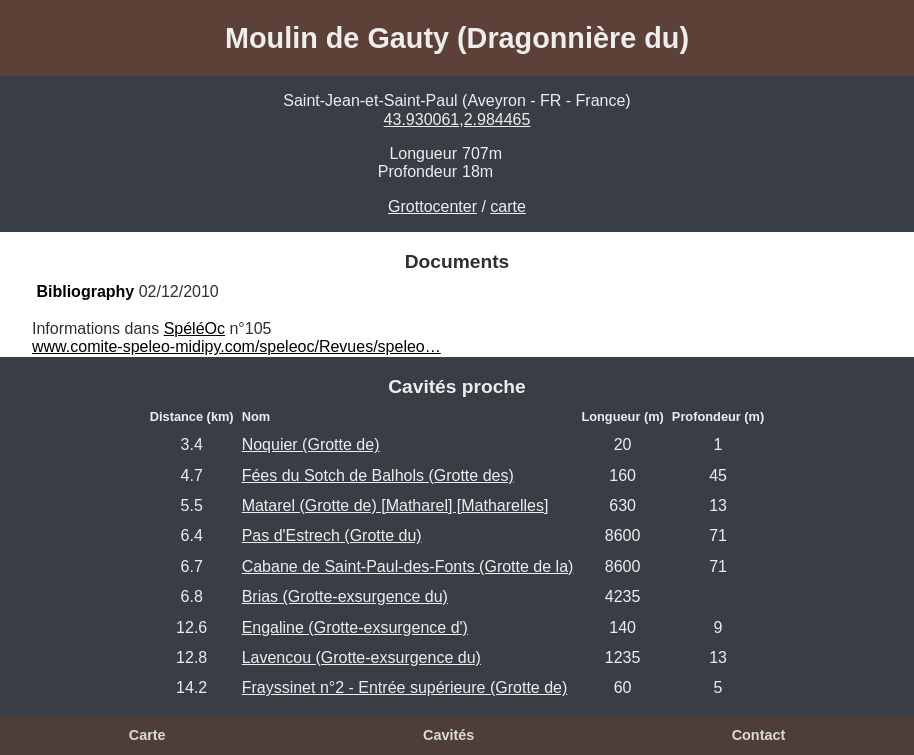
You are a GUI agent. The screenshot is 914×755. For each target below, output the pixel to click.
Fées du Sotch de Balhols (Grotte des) (378, 475)
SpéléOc (194, 328)
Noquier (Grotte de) (311, 444)
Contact (759, 735)
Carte (147, 735)
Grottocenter (432, 206)
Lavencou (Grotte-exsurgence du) (361, 657)
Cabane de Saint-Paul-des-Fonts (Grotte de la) (408, 566)
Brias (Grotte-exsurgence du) (345, 596)
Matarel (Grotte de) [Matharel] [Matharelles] (395, 505)
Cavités (448, 735)
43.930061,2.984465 (457, 119)
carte (508, 206)
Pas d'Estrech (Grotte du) (332, 535)
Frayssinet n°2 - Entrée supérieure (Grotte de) (405, 687)
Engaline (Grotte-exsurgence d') (355, 627)
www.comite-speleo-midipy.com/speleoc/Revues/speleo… (236, 346)
